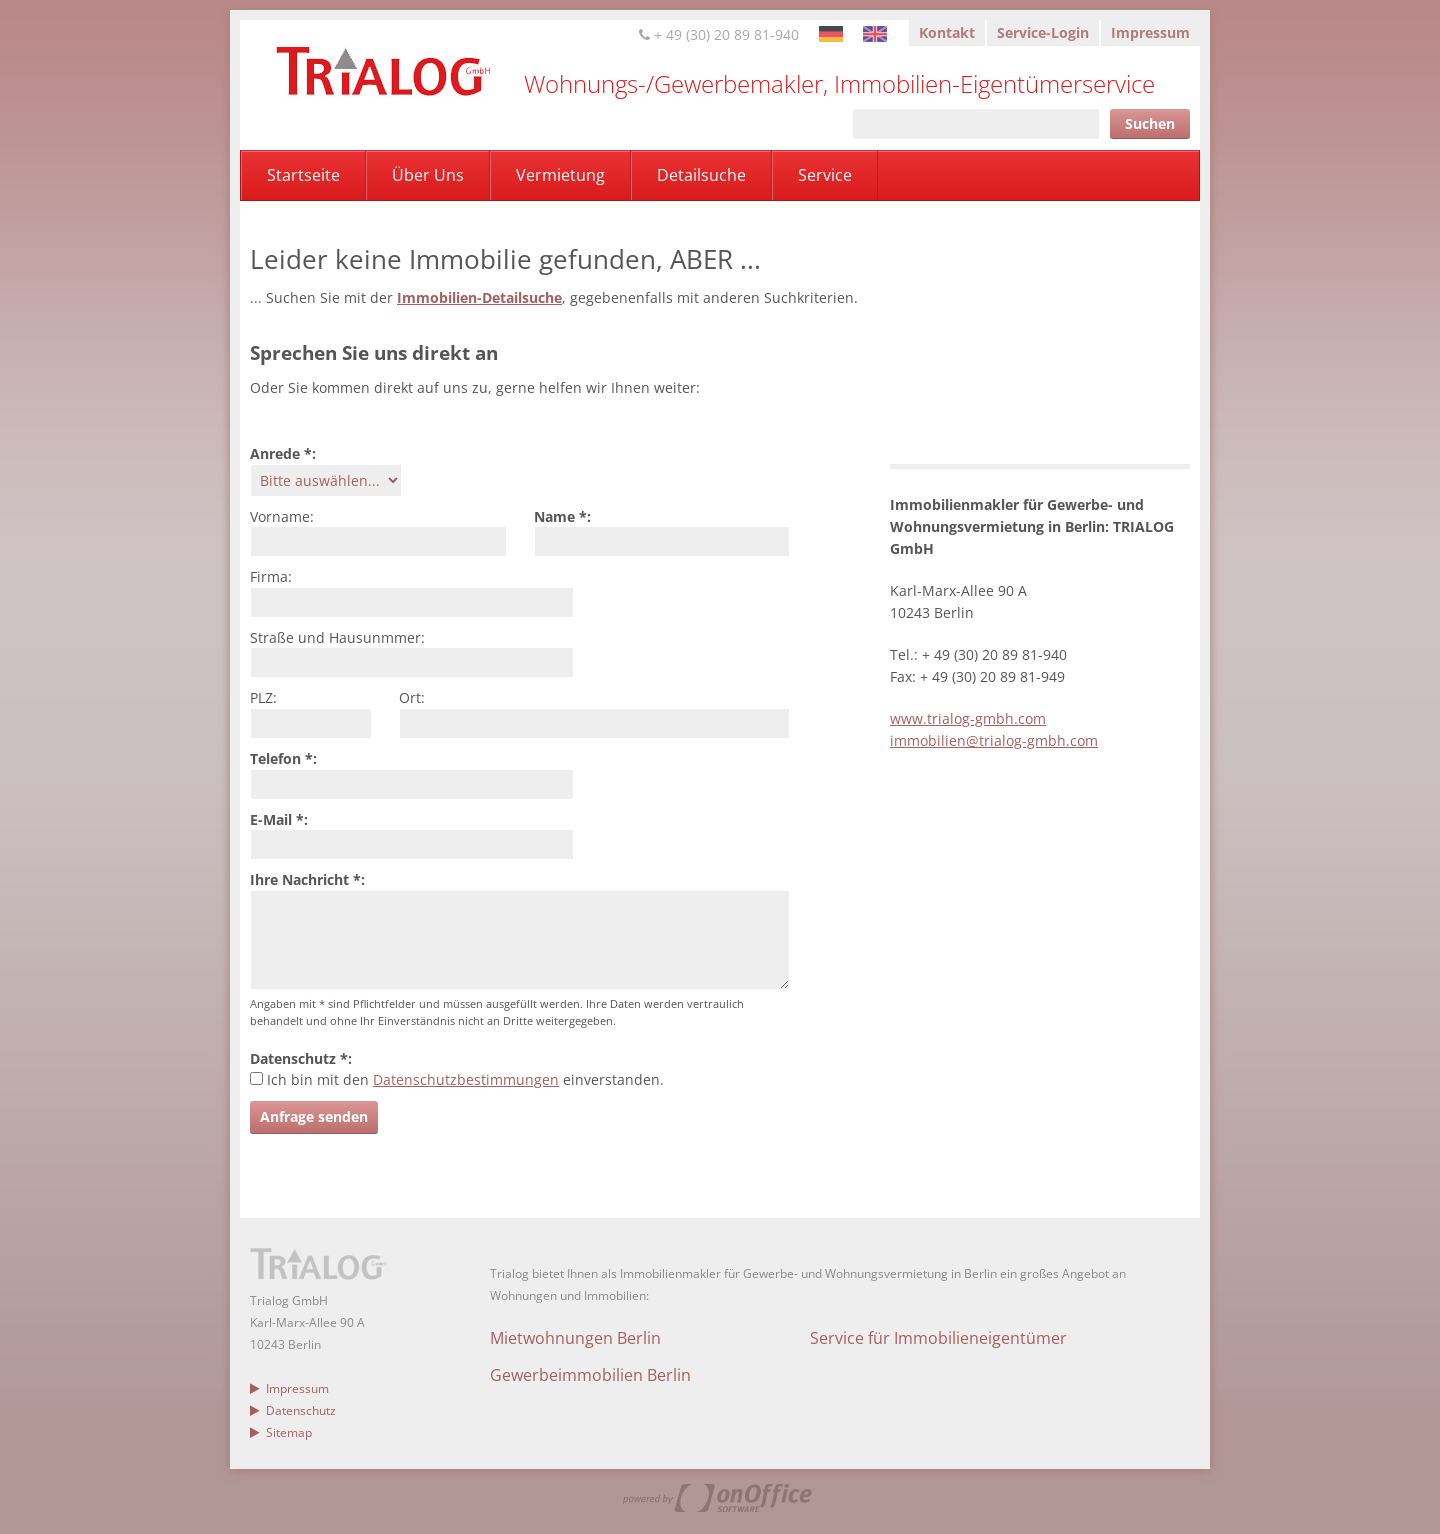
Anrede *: (283, 453)
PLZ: (263, 697)
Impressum (1150, 32)
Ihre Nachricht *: (307, 879)
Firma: (271, 576)
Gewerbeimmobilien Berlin (590, 1375)
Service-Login (1043, 32)
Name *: (562, 516)
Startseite (303, 175)
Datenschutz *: (301, 1058)
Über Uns (428, 175)
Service (825, 175)
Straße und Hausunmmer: (337, 637)
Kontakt (947, 32)
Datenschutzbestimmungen (466, 1079)
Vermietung (560, 175)
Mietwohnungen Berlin (575, 1338)
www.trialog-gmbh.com (968, 718)
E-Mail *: (279, 819)
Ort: (412, 697)
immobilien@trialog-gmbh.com (994, 740)
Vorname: (282, 516)
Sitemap (281, 1432)
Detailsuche (701, 175)
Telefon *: (283, 758)
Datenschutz (293, 1410)
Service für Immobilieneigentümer (938, 1338)
